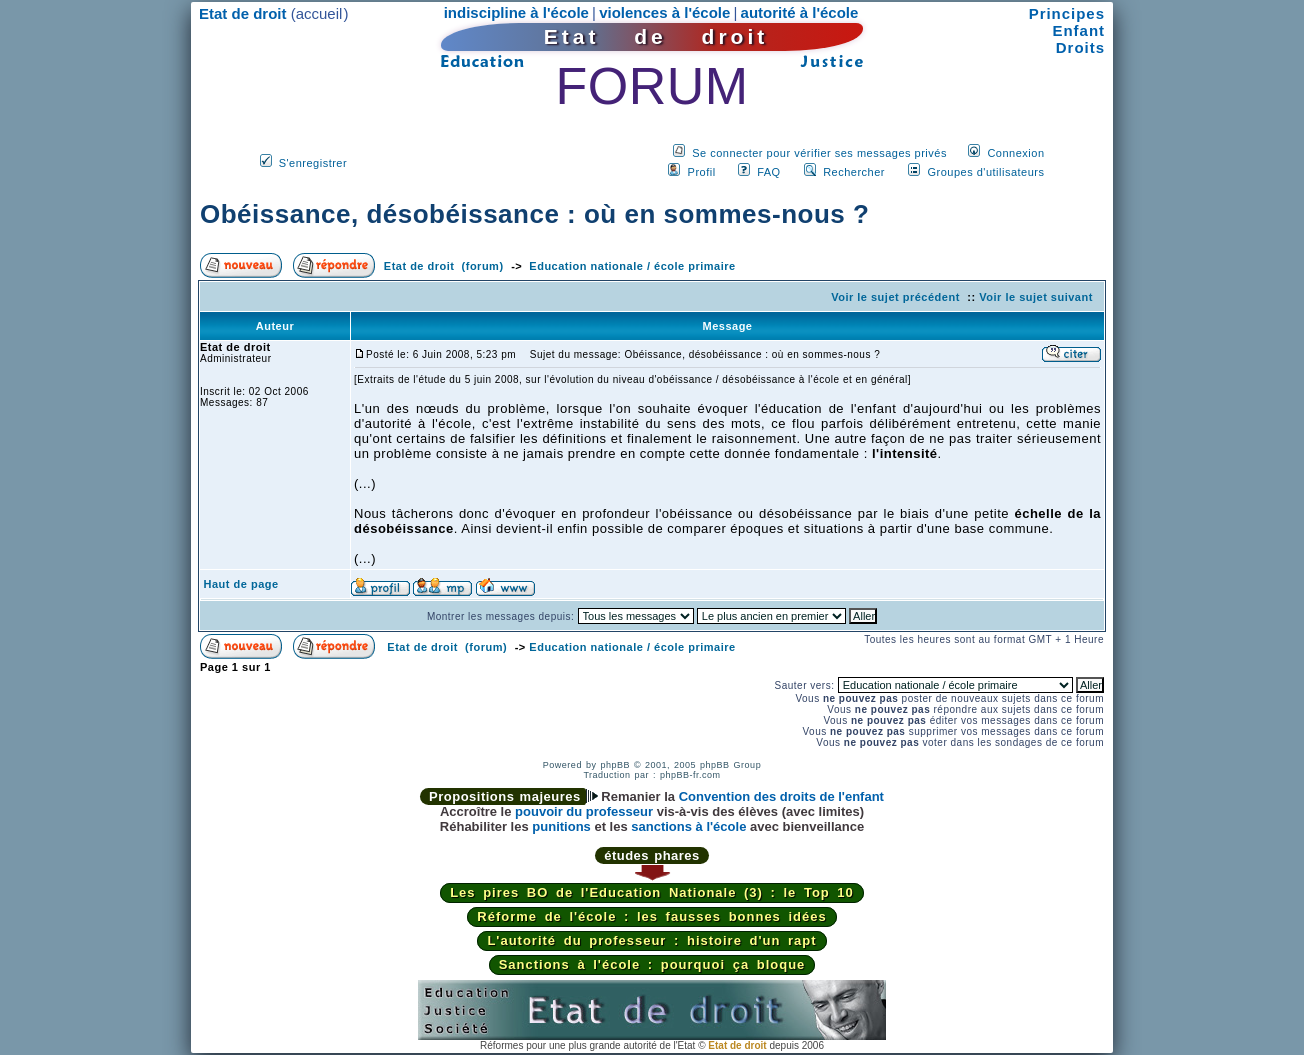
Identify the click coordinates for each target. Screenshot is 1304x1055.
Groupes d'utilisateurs (985, 172)
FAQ (769, 172)
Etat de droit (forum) (444, 266)
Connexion (1015, 153)
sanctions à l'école (688, 826)
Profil (702, 172)
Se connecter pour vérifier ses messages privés (819, 153)
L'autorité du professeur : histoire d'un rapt (651, 940)
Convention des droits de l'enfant (781, 796)
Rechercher (854, 172)
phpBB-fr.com (690, 775)
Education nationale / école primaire (632, 266)
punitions (561, 826)
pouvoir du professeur (584, 811)
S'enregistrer (313, 163)
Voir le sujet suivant (1036, 297)
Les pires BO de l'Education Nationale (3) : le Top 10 (652, 892)
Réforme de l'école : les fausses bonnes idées (651, 916)
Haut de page (241, 584)
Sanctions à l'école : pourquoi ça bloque (652, 964)
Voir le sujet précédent (895, 297)
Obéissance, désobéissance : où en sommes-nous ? (534, 214)
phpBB (615, 765)
